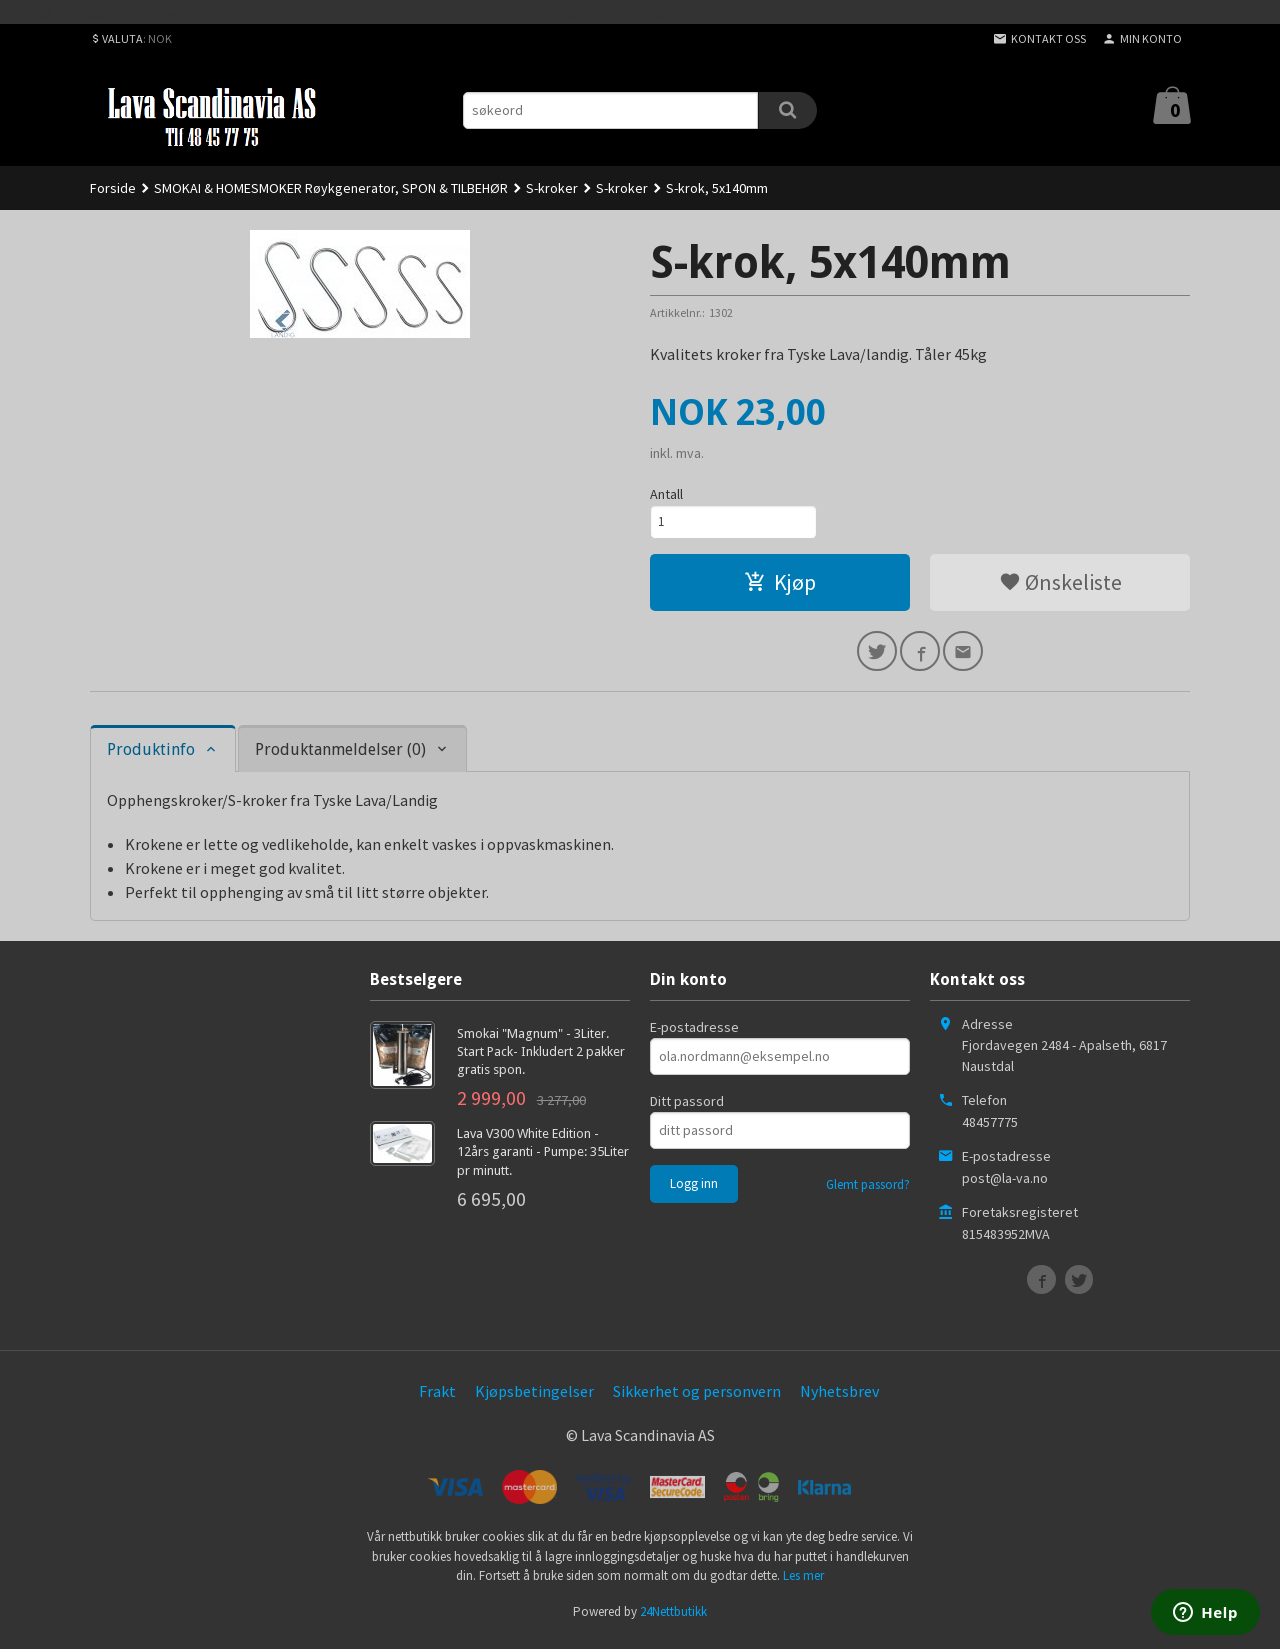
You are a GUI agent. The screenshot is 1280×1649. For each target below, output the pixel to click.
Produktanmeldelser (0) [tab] (340, 757)
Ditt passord (687, 1108)
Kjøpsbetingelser (534, 1398)
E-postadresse (694, 1034)
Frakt (437, 1398)
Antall (666, 494)
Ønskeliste (1060, 586)
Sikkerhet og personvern (697, 1398)
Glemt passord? (868, 1191)
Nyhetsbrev (839, 1398)
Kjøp (780, 586)
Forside (113, 188)
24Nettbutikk (673, 1618)
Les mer (803, 1583)
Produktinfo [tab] (151, 757)
